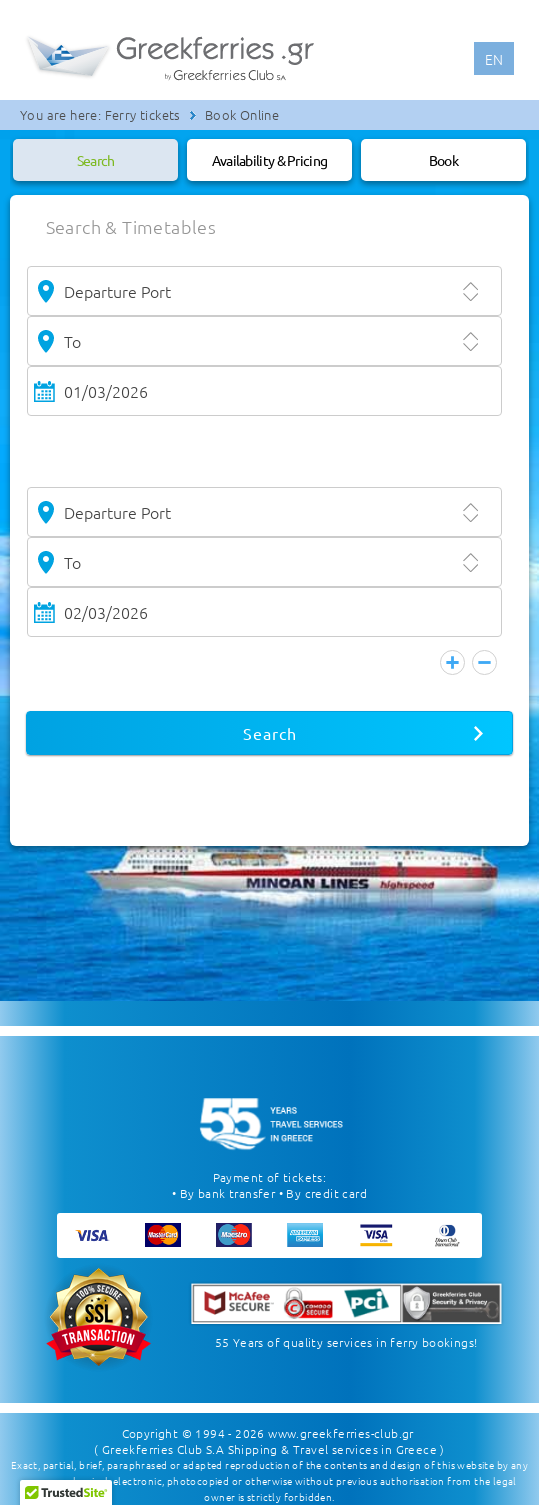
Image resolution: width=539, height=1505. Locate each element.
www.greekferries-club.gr (341, 1423)
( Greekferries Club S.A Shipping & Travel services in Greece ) (269, 1439)
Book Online (242, 114)
